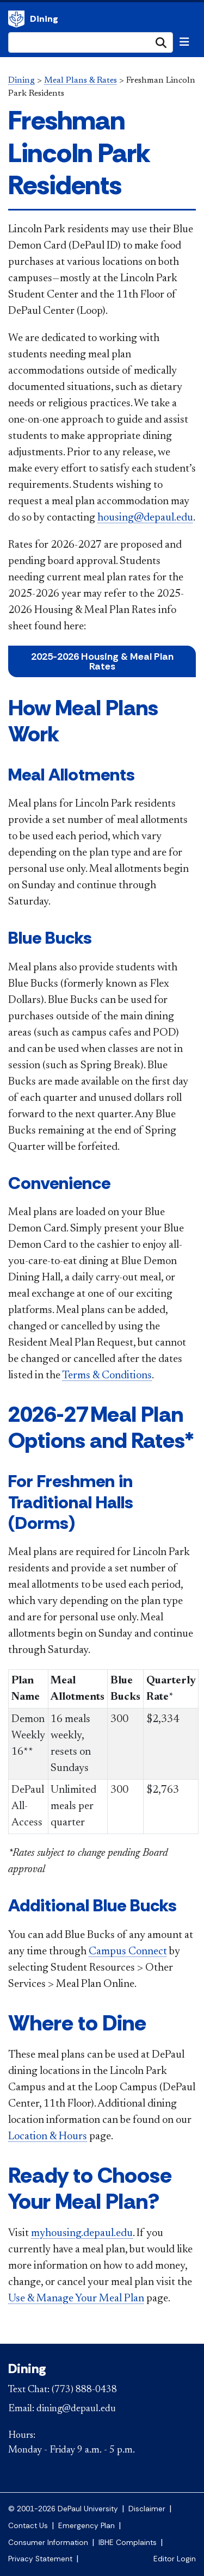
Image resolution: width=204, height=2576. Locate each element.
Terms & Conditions (107, 1375)
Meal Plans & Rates (80, 80)
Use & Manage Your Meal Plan (76, 2298)
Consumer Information (48, 2542)
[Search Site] (90, 42)
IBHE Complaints (127, 2542)
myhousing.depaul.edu (82, 2233)
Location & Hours (47, 2136)
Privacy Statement (40, 2558)
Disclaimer (146, 2508)
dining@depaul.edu (76, 2409)
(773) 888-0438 (84, 2390)
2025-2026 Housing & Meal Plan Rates (102, 661)
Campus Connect (128, 1951)
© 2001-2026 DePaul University (63, 2508)
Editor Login (174, 2558)
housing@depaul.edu (145, 517)
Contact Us (28, 2525)
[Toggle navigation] (184, 41)
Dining (16, 19)
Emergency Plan (86, 2525)
